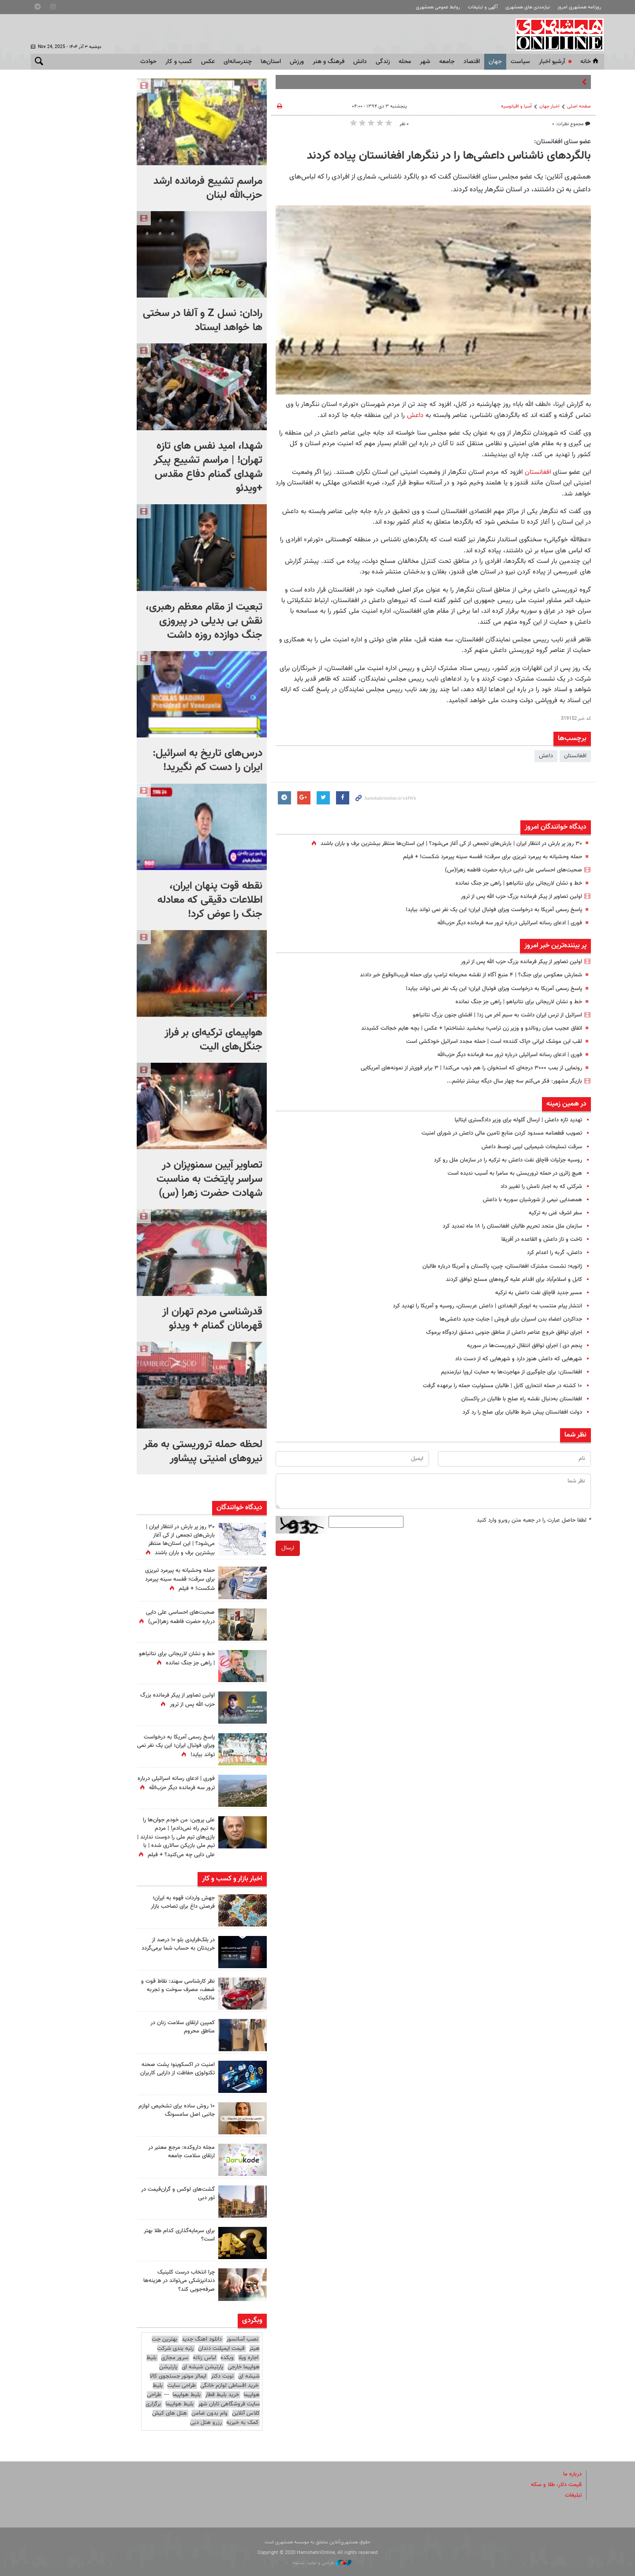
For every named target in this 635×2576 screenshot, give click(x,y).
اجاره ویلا (248, 2357)
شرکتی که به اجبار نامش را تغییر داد (541, 1186)
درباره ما (572, 2474)
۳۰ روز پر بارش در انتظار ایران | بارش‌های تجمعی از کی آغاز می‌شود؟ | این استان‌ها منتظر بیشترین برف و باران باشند (451, 843)
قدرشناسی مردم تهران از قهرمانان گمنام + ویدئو (212, 1318)
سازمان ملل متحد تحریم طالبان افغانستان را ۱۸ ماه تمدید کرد (512, 1226)
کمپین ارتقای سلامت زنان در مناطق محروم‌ (182, 2027)
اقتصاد (471, 62)
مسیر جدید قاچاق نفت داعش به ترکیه (538, 1292)
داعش (414, 415)
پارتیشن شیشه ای (202, 2367)
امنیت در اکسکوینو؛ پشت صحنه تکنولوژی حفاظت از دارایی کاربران (177, 2068)
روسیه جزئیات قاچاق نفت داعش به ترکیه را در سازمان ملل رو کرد (508, 1160)
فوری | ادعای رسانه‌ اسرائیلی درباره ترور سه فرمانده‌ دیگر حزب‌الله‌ (509, 923)
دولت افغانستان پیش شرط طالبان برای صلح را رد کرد (522, 1412)
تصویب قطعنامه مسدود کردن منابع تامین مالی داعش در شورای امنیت (502, 1133)
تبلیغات (573, 2495)
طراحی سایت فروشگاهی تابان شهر (203, 2399)
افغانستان (537, 472)
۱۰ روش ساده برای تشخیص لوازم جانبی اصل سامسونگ (176, 2110)
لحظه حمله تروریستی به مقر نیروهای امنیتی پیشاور (202, 1451)
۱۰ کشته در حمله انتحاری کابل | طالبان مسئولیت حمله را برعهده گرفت (502, 1385)
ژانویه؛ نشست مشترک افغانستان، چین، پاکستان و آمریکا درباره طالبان (502, 1266)
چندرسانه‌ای (238, 62)
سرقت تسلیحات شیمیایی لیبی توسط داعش (532, 1147)
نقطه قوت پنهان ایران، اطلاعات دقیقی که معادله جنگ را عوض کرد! (209, 900)
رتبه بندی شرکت (175, 2348)
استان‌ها (271, 62)
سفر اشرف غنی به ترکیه (555, 1213)
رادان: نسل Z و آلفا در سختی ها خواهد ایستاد (202, 320)
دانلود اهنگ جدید (202, 2339)
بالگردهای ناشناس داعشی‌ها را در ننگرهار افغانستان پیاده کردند (449, 156)
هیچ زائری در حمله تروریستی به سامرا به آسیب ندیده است (515, 1173)
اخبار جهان (549, 106)
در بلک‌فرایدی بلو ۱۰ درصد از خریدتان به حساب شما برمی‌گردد (178, 1944)
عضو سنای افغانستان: (562, 141)
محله (405, 62)
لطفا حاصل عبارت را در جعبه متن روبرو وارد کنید (534, 1520)
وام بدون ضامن (209, 2413)
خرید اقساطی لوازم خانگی (229, 2385)
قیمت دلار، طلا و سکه (556, 2484)
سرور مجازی (174, 2357)
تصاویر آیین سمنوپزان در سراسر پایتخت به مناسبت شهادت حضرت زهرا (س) (209, 1179)
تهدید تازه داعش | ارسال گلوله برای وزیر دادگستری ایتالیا (518, 1120)
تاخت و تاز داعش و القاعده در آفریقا (541, 1239)
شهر (425, 62)
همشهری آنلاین (555, 34)
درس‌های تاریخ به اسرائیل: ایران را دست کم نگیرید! (207, 760)
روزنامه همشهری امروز (579, 7)
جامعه (447, 62)
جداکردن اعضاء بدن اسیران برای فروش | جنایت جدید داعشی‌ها (511, 1319)
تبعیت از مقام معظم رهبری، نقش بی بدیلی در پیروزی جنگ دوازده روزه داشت (204, 621)
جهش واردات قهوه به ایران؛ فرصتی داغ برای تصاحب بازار (183, 1902)
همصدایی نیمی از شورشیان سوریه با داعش (532, 1199)
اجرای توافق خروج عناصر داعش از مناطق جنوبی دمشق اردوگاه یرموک (504, 1332)
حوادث (148, 62)
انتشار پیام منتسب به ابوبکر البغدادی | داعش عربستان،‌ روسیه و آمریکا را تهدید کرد (487, 1306)
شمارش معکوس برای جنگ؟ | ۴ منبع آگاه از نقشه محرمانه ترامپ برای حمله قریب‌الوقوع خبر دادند (471, 975)
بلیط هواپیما (186, 2394)
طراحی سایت (181, 2385)
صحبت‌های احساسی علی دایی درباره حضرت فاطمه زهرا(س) (513, 870)
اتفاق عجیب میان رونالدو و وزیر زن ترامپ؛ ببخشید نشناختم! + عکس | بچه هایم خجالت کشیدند (471, 1028)
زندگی (383, 62)
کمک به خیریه (242, 2422)
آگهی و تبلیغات (483, 7)
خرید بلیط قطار (222, 2394)
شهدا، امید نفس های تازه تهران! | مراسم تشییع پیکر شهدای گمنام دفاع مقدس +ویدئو (207, 467)
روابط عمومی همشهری (438, 7)
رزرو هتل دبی (206, 2422)
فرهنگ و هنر (328, 62)
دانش (360, 62)
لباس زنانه (204, 2357)
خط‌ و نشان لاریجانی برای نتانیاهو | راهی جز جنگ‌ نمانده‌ (519, 883)
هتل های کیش (169, 2413)
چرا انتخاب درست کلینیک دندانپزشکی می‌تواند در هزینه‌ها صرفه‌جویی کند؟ (179, 2280)
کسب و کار (178, 62)
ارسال (287, 1548)
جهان (495, 62)
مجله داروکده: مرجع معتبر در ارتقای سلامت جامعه (181, 2151)
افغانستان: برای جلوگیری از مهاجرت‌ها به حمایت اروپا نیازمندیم (511, 1372)
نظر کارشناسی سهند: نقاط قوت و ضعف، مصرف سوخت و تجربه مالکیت (178, 1990)
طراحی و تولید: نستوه (322, 2563)
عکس (208, 62)
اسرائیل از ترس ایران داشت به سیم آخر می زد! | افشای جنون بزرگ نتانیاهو (497, 1015)
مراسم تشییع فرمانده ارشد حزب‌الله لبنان (207, 188)
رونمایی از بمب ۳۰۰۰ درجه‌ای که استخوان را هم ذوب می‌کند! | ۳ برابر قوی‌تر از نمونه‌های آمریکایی (471, 1068)
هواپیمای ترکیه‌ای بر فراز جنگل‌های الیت (213, 1039)
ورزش (297, 62)
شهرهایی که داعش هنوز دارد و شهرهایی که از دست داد (518, 1359)
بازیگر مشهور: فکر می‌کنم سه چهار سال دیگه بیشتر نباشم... (514, 1081)
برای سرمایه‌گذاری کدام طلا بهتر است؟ (179, 2235)
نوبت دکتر (222, 2376)
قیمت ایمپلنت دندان (221, 2348)
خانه (590, 62)
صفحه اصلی (579, 106)
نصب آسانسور (242, 2339)
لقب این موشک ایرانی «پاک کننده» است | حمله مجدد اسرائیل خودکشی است (494, 1041)
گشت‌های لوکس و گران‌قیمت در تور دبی (178, 2193)
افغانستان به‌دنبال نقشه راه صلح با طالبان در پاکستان (521, 1399)
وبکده (227, 2357)
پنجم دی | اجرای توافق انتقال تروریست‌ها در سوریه (524, 1345)
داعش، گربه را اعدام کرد (554, 1252)
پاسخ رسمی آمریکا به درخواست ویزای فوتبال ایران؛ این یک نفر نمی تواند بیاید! (494, 909)
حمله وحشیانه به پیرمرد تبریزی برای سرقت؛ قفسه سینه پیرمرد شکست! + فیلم (492, 856)
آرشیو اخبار (552, 62)
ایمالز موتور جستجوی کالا (177, 2376)
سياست (520, 62)
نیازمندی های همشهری (527, 7)
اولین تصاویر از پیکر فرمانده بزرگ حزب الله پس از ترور (521, 896)
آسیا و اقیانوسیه (516, 106)
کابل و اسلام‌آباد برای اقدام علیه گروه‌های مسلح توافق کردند (514, 1279)
